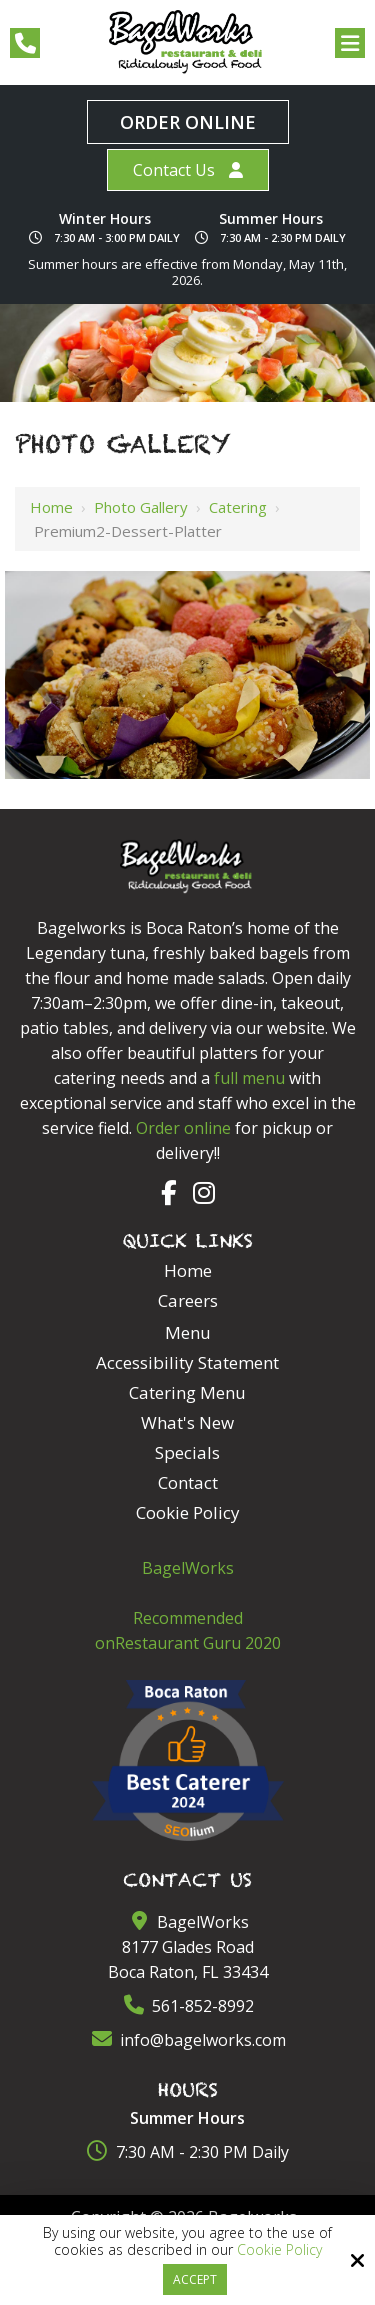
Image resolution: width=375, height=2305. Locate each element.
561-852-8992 (188, 2006)
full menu (249, 1078)
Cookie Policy (279, 2250)
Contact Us (174, 170)
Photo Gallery (141, 507)
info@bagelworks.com (188, 2040)
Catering (238, 507)
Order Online (188, 122)
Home (51, 507)
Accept (195, 2279)
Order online (183, 1128)
